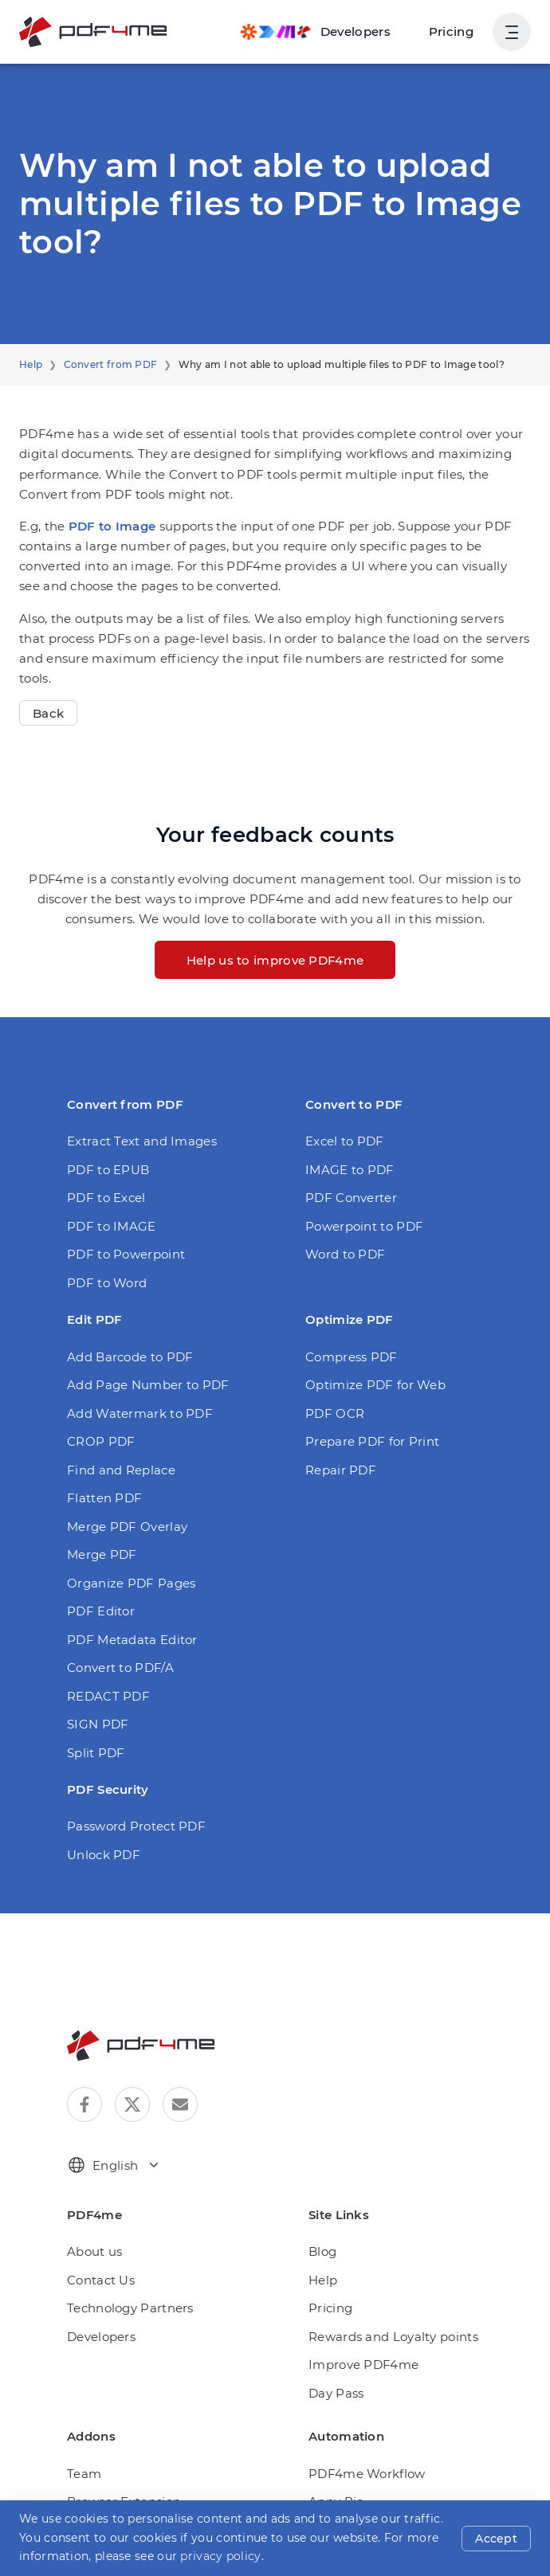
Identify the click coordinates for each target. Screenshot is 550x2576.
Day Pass (335, 2353)
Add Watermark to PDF (130, 1373)
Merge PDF (98, 1514)
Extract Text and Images (134, 1101)
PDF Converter (346, 1158)
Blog (320, 2211)
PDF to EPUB (105, 1129)
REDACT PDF (106, 1655)
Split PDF (93, 1712)
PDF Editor (97, 1571)
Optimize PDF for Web (367, 1345)
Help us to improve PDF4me (275, 919)
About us (91, 2211)
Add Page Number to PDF (139, 1345)
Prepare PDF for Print (365, 1401)
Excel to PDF (341, 1101)
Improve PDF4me (357, 2324)
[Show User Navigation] (512, 32)
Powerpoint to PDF (357, 1185)
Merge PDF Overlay (122, 1486)
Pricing (454, 31)
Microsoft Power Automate (381, 2518)
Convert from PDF (101, 364)
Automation (98, 2489)
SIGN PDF (96, 1684)
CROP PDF (99, 1401)
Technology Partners (123, 2268)
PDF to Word (103, 1242)
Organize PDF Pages (125, 1542)
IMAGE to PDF (346, 1129)
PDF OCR (333, 1373)
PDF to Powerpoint (119, 1214)
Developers (98, 2297)
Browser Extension (119, 2461)
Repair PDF (337, 1429)
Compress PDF (347, 1316)
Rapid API (335, 2546)
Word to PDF (341, 1214)
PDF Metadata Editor (125, 1599)
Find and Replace (115, 1429)
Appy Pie (333, 2461)
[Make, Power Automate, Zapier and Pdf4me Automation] (325, 31)
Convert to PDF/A (115, 1627)
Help (29, 364)
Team (82, 2433)
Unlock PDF (100, 1814)
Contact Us (97, 2240)
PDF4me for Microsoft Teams (147, 2518)
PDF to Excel (103, 1158)
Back (47, 672)
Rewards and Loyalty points (385, 2297)
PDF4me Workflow (359, 2433)
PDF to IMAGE (108, 1185)
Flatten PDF (100, 1458)
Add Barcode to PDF (124, 1316)
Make (323, 2489)
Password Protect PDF (130, 1786)
